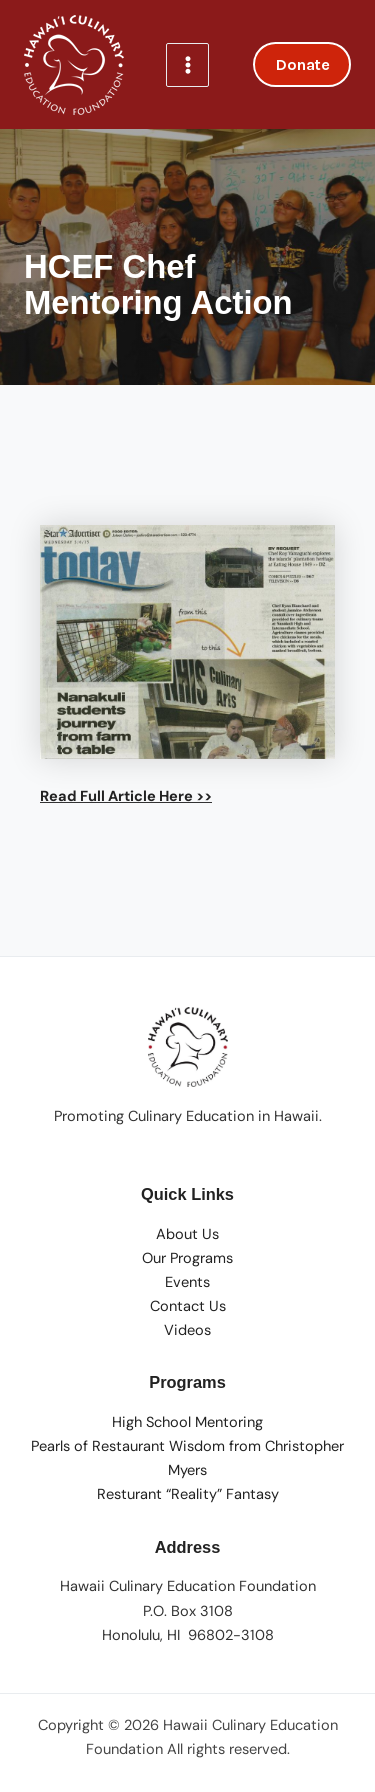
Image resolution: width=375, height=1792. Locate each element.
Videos (187, 1330)
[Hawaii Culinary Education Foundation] (74, 65)
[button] (302, 64)
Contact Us (188, 1306)
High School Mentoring (187, 1422)
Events (187, 1282)
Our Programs (187, 1258)
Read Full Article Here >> (126, 796)
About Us (187, 1234)
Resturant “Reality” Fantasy (188, 1494)
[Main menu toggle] (188, 65)
